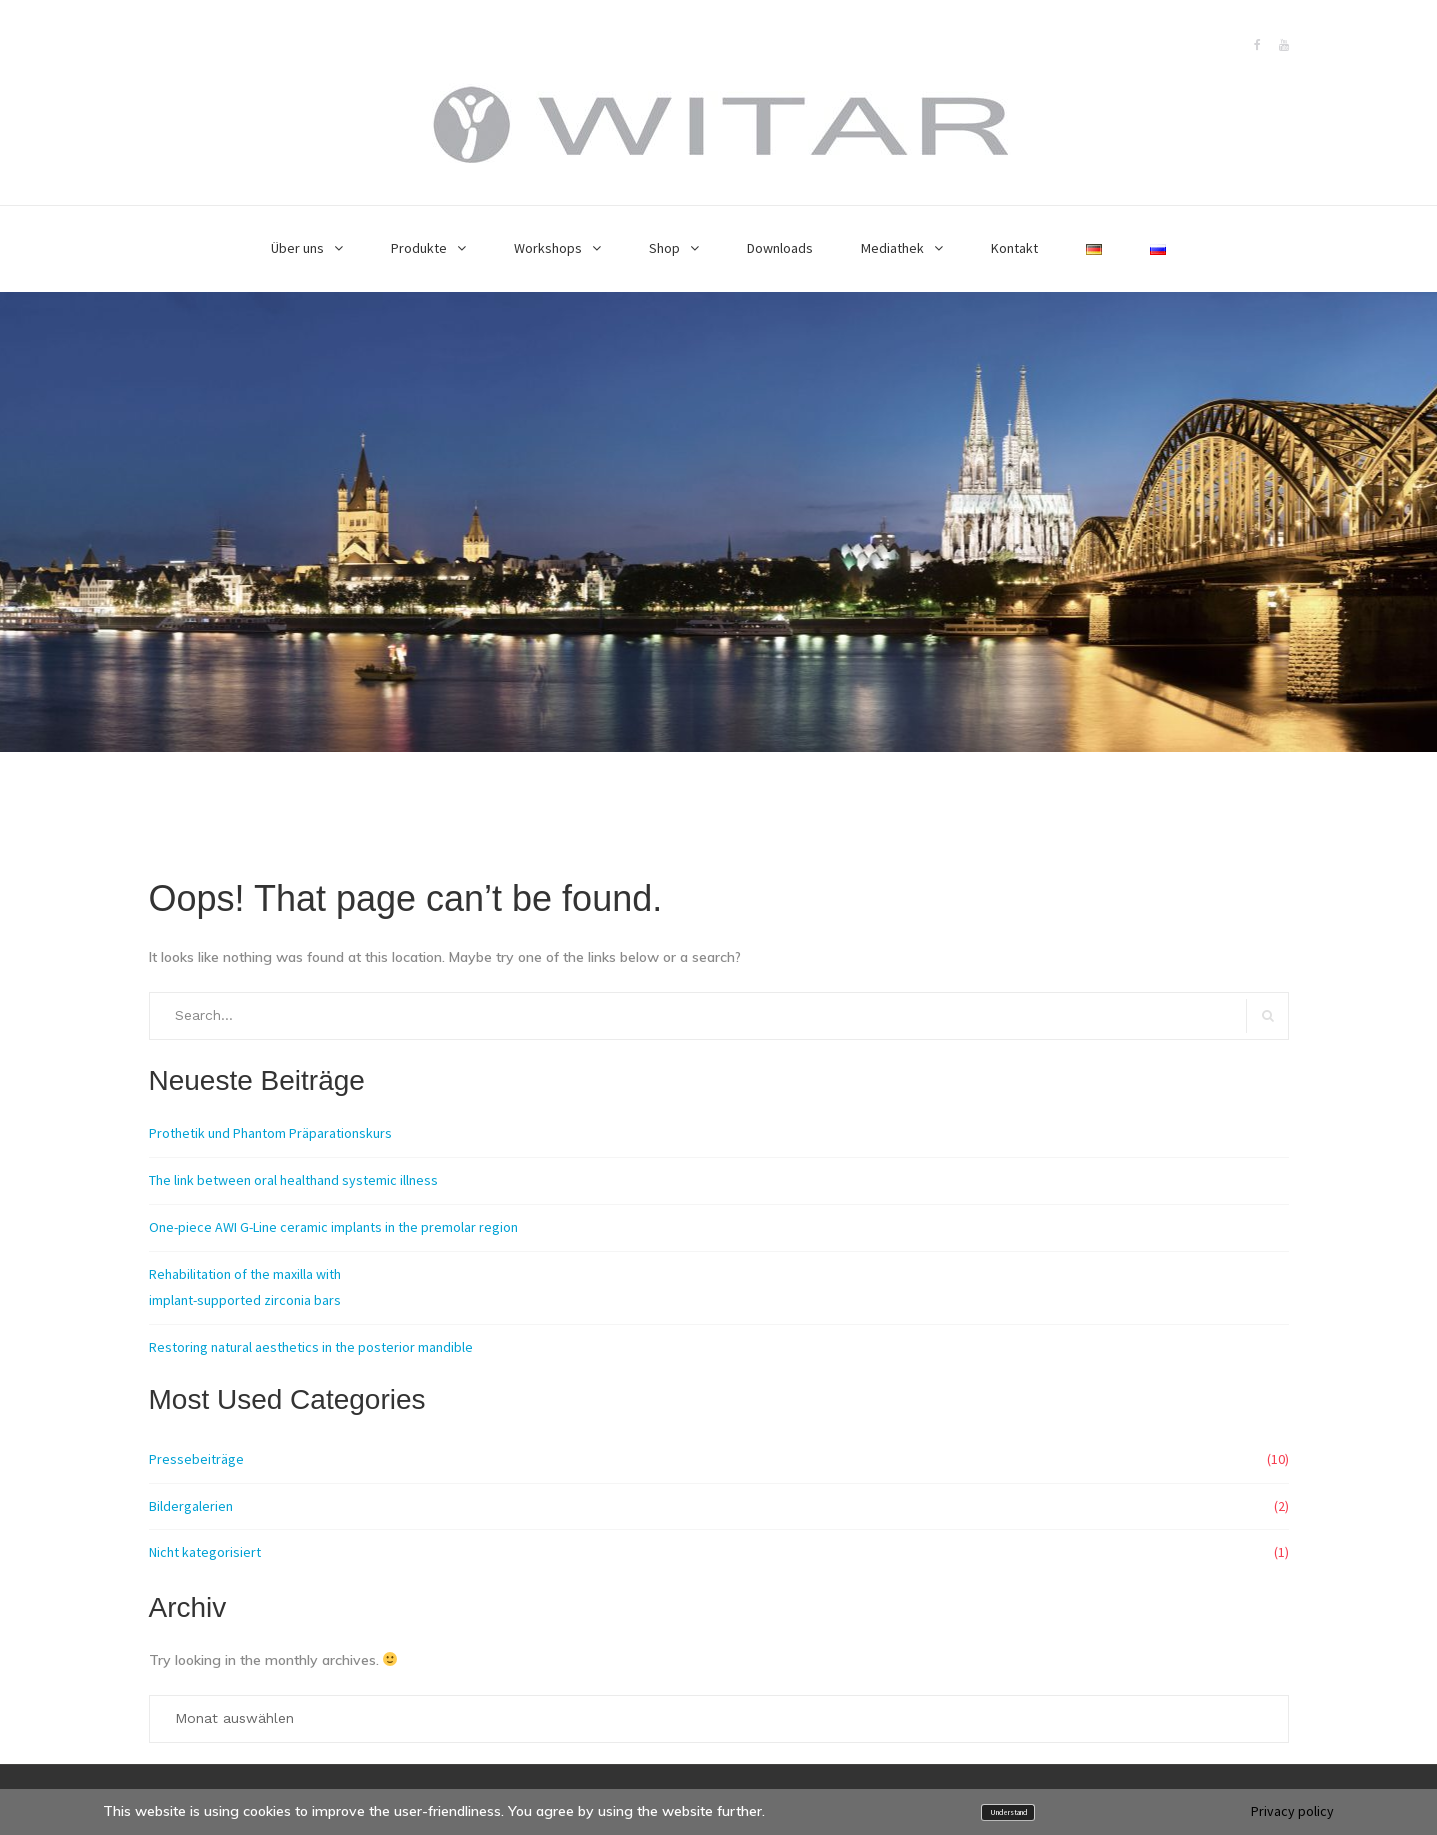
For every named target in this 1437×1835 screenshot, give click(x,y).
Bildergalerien (191, 1506)
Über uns (297, 248)
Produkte (419, 248)
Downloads (780, 248)
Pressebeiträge (196, 1459)
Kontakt (1014, 248)
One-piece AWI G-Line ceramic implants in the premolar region (333, 1227)
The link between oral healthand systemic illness (293, 1180)
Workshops (548, 248)
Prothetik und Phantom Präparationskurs (270, 1133)
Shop (664, 248)
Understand (1008, 1812)
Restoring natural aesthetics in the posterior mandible (311, 1347)
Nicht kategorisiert (205, 1552)
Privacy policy (1292, 1811)
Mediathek (892, 248)
